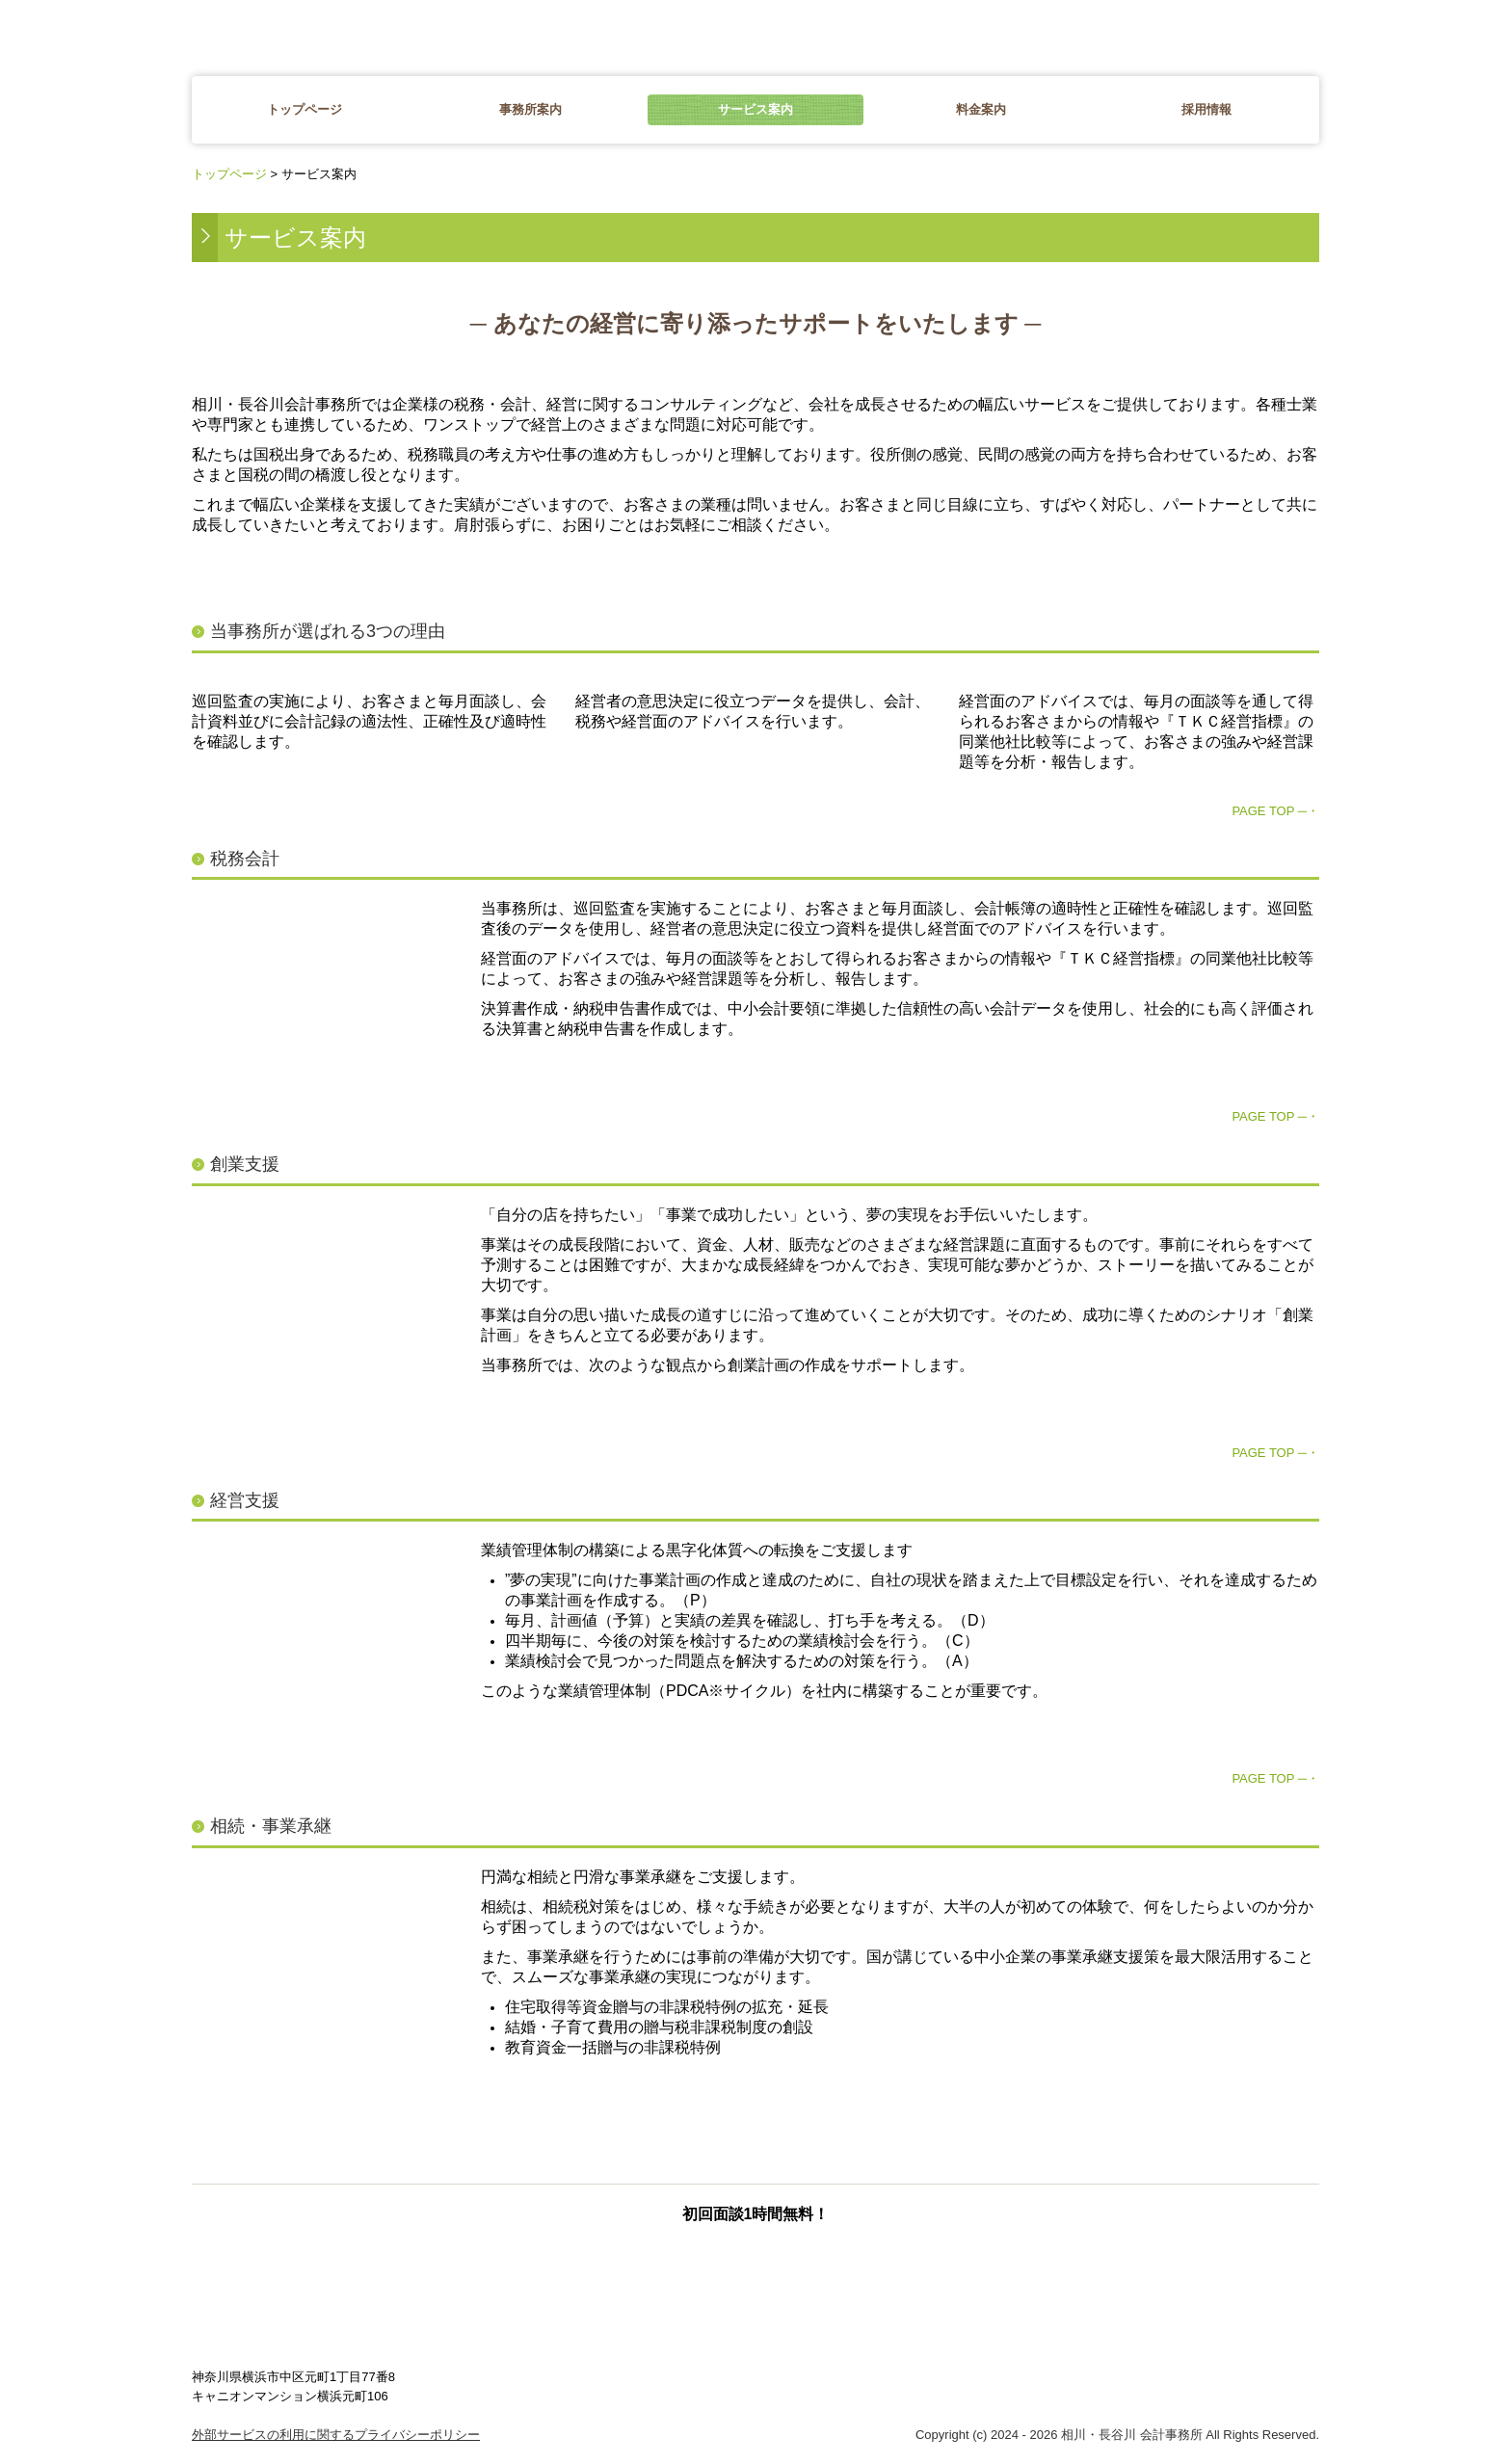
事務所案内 (530, 109)
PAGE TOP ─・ (1275, 811)
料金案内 (981, 109)
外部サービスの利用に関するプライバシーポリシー (336, 2434)
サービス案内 (755, 109)
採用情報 (1206, 109)
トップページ (304, 109)
